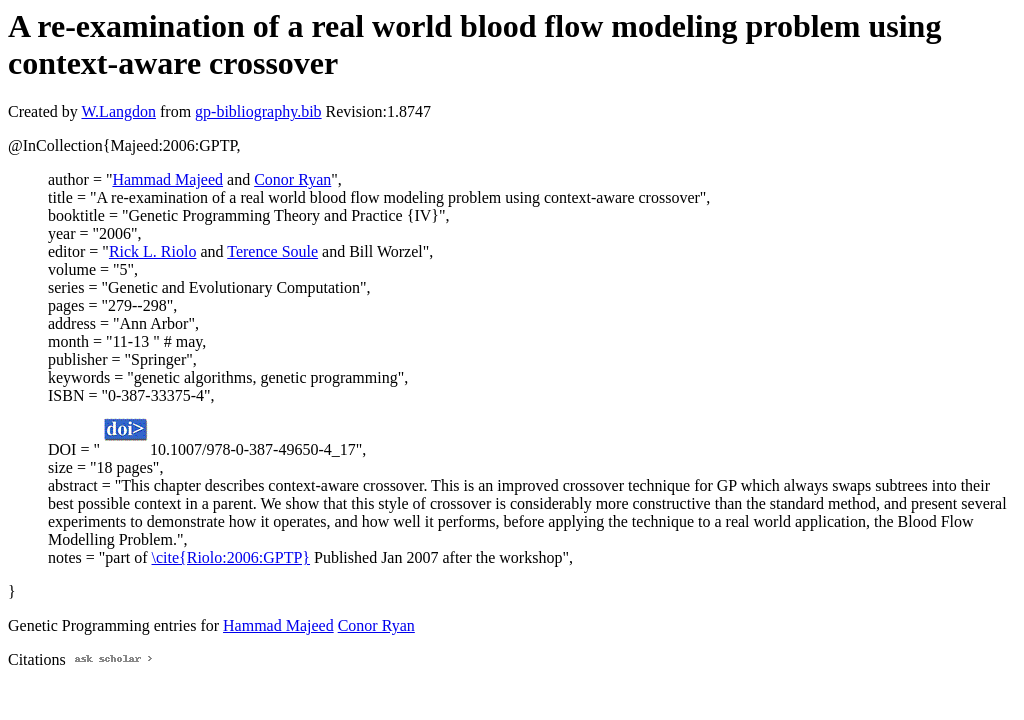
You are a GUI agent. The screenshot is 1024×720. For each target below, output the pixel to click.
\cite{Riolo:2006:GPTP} (231, 557)
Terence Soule (272, 251)
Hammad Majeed (167, 179)
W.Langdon (118, 111)
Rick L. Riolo (153, 251)
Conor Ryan (292, 179)
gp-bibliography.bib (258, 111)
